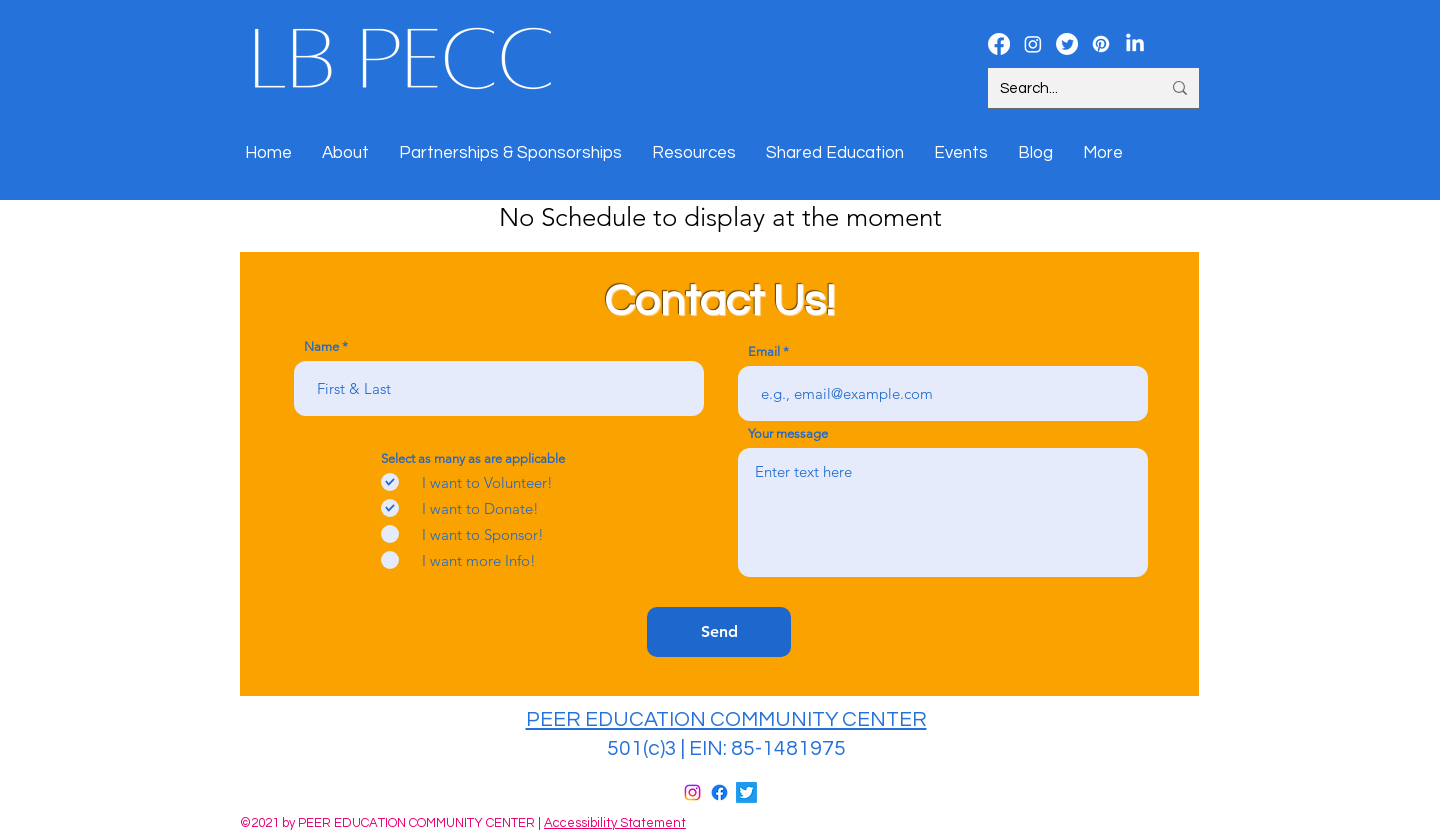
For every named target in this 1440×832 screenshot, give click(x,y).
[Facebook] (719, 792)
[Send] (719, 632)
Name (321, 346)
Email (764, 351)
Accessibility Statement (615, 823)
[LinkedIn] (1135, 44)
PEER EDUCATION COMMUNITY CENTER (726, 719)
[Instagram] (692, 792)
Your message (788, 433)
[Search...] (1065, 88)
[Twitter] (746, 792)
